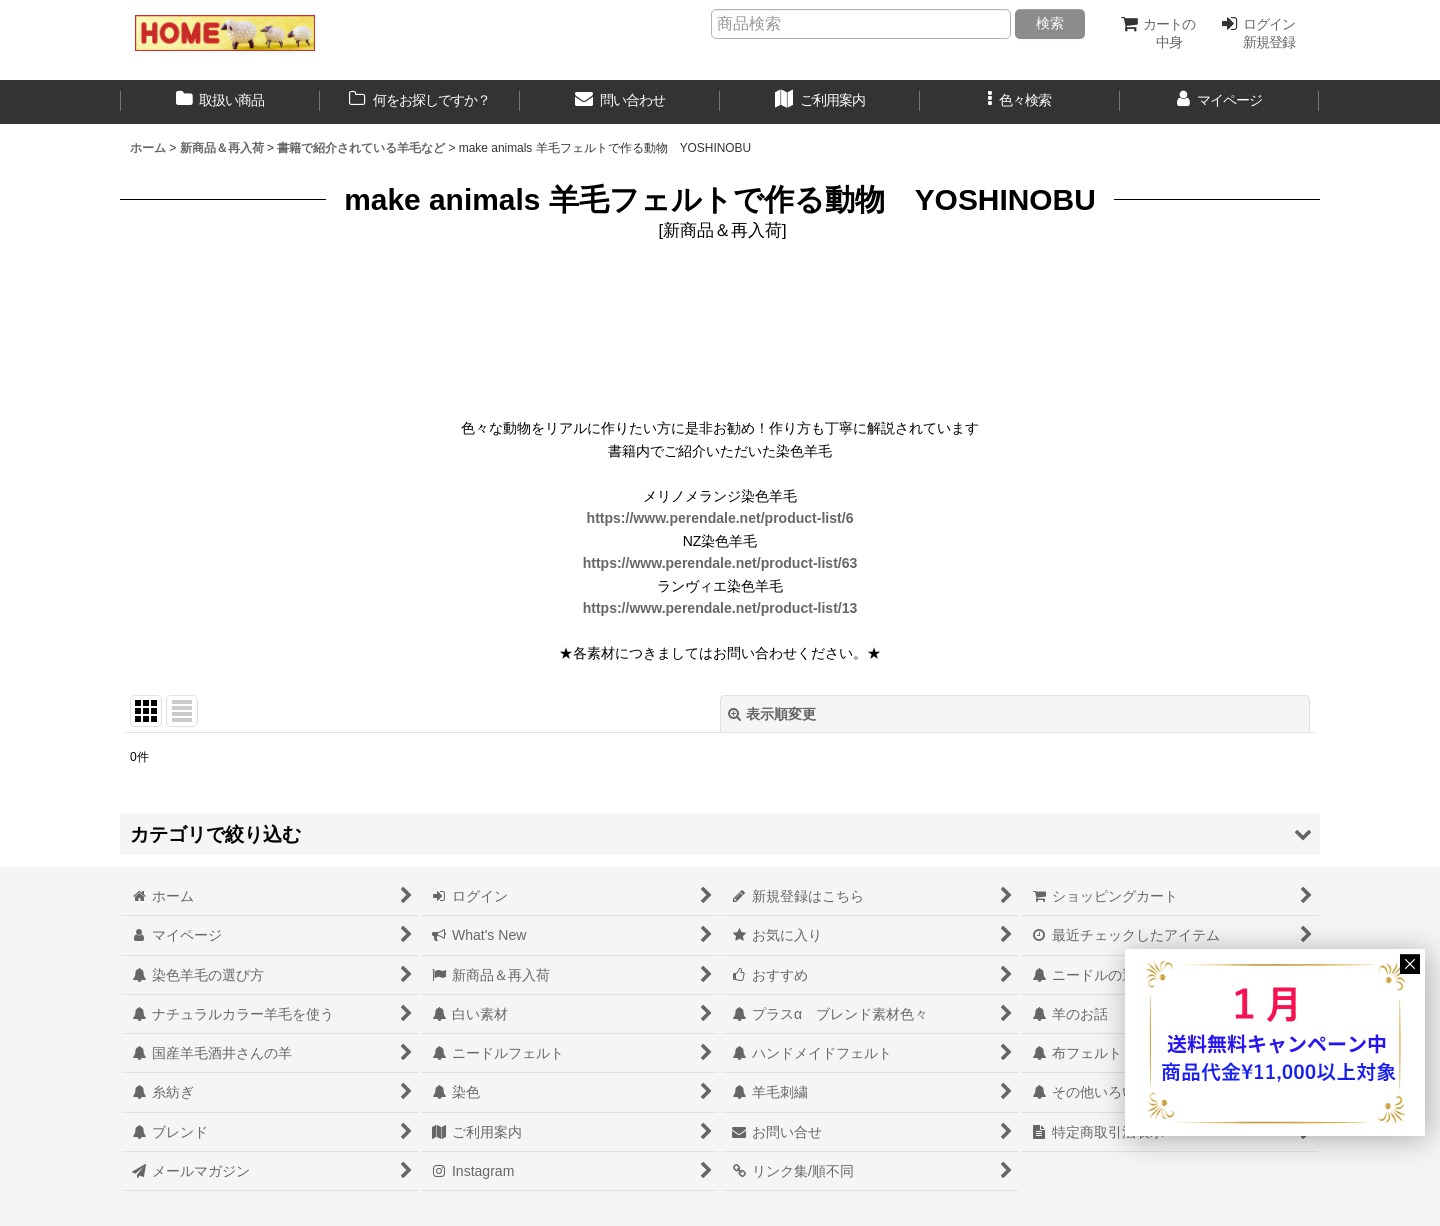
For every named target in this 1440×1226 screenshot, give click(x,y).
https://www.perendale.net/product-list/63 (720, 563)
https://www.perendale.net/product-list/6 (720, 518)
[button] (1020, 102)
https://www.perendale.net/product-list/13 (720, 608)
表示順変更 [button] (772, 714)
